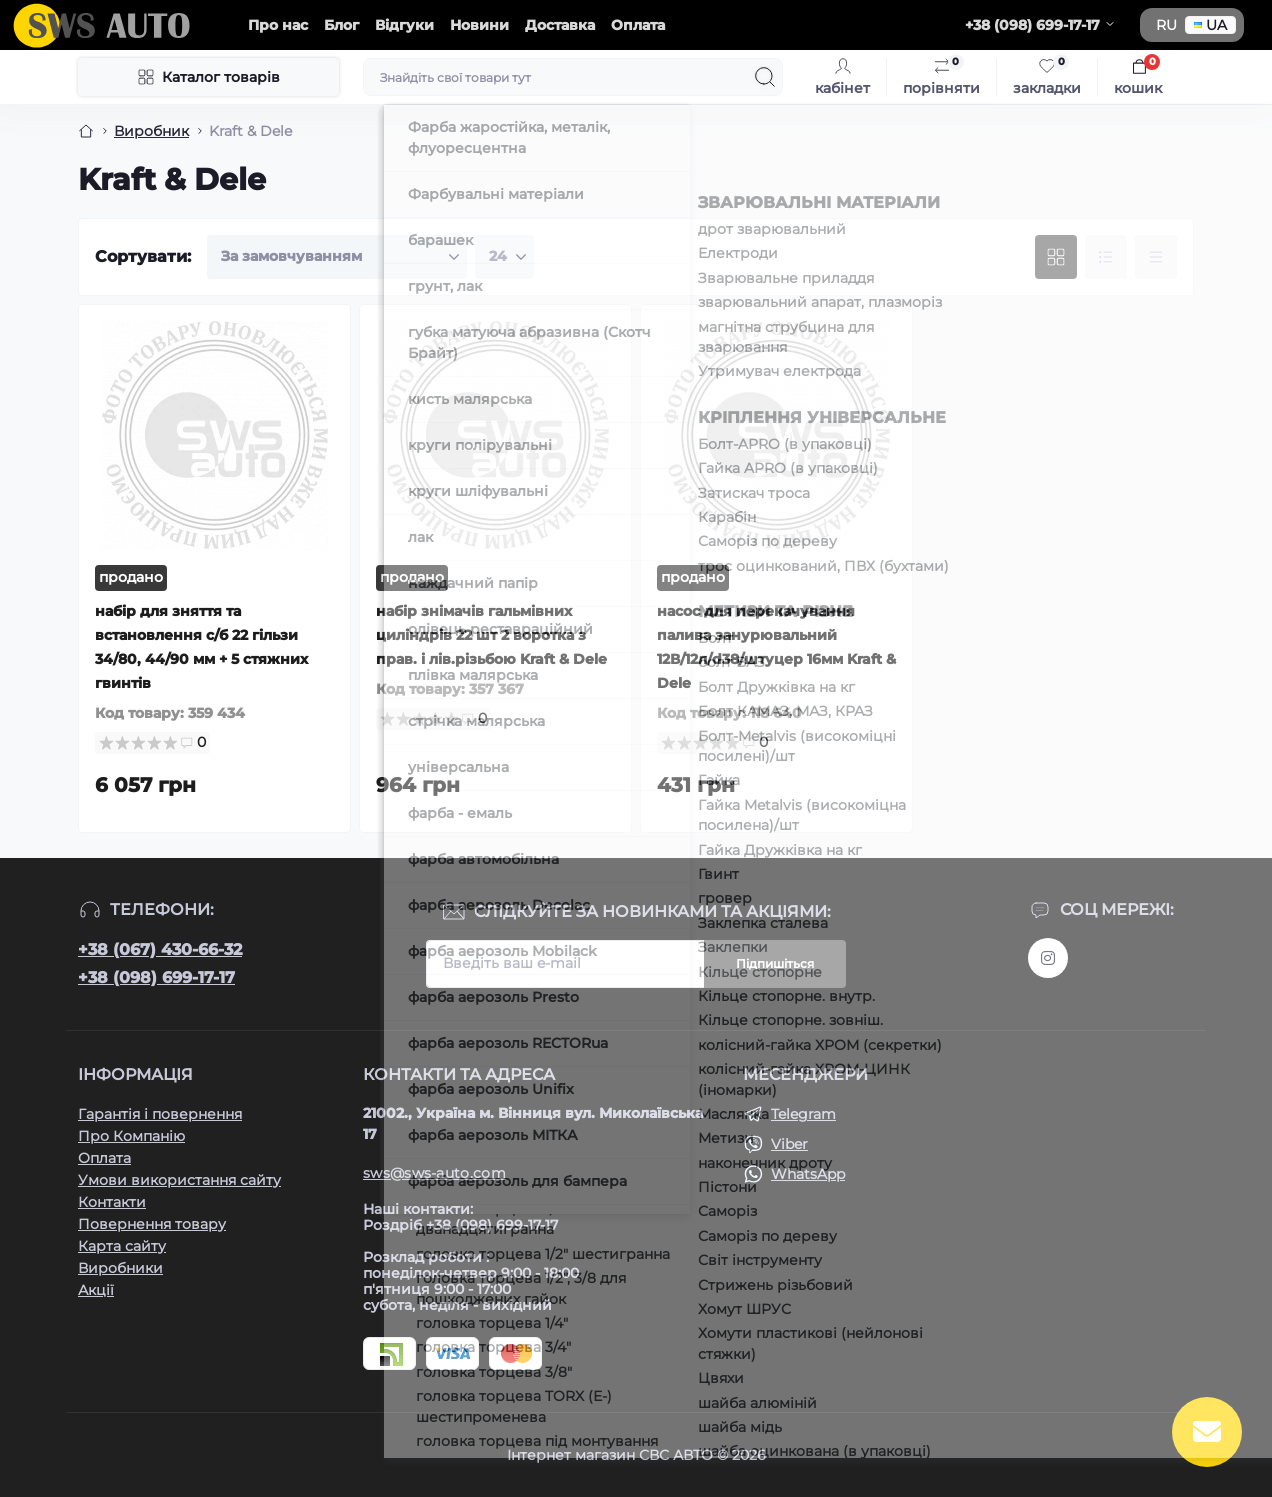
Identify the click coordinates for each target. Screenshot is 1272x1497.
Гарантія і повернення (160, 1114)
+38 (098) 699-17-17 (156, 977)
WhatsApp (808, 1174)
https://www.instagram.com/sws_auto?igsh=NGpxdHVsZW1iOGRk (1048, 958)
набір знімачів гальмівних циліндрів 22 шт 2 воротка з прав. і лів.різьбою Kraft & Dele (491, 635)
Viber (789, 1144)
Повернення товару (152, 1224)
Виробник (151, 131)
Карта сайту (122, 1246)
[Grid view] (1056, 257)
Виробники (120, 1268)
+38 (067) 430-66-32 (160, 949)
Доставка (560, 25)
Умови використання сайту (179, 1180)
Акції (96, 1290)
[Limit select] (504, 257)
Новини (479, 25)
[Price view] (1156, 257)
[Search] (765, 77)
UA (1210, 25)
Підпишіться (775, 963)
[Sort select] (337, 257)
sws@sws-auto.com (434, 1173)
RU (1166, 25)
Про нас (278, 25)
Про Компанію (131, 1136)
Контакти (112, 1202)
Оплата (638, 25)
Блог (341, 25)
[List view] (1106, 257)
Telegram (803, 1114)
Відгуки (404, 25)
